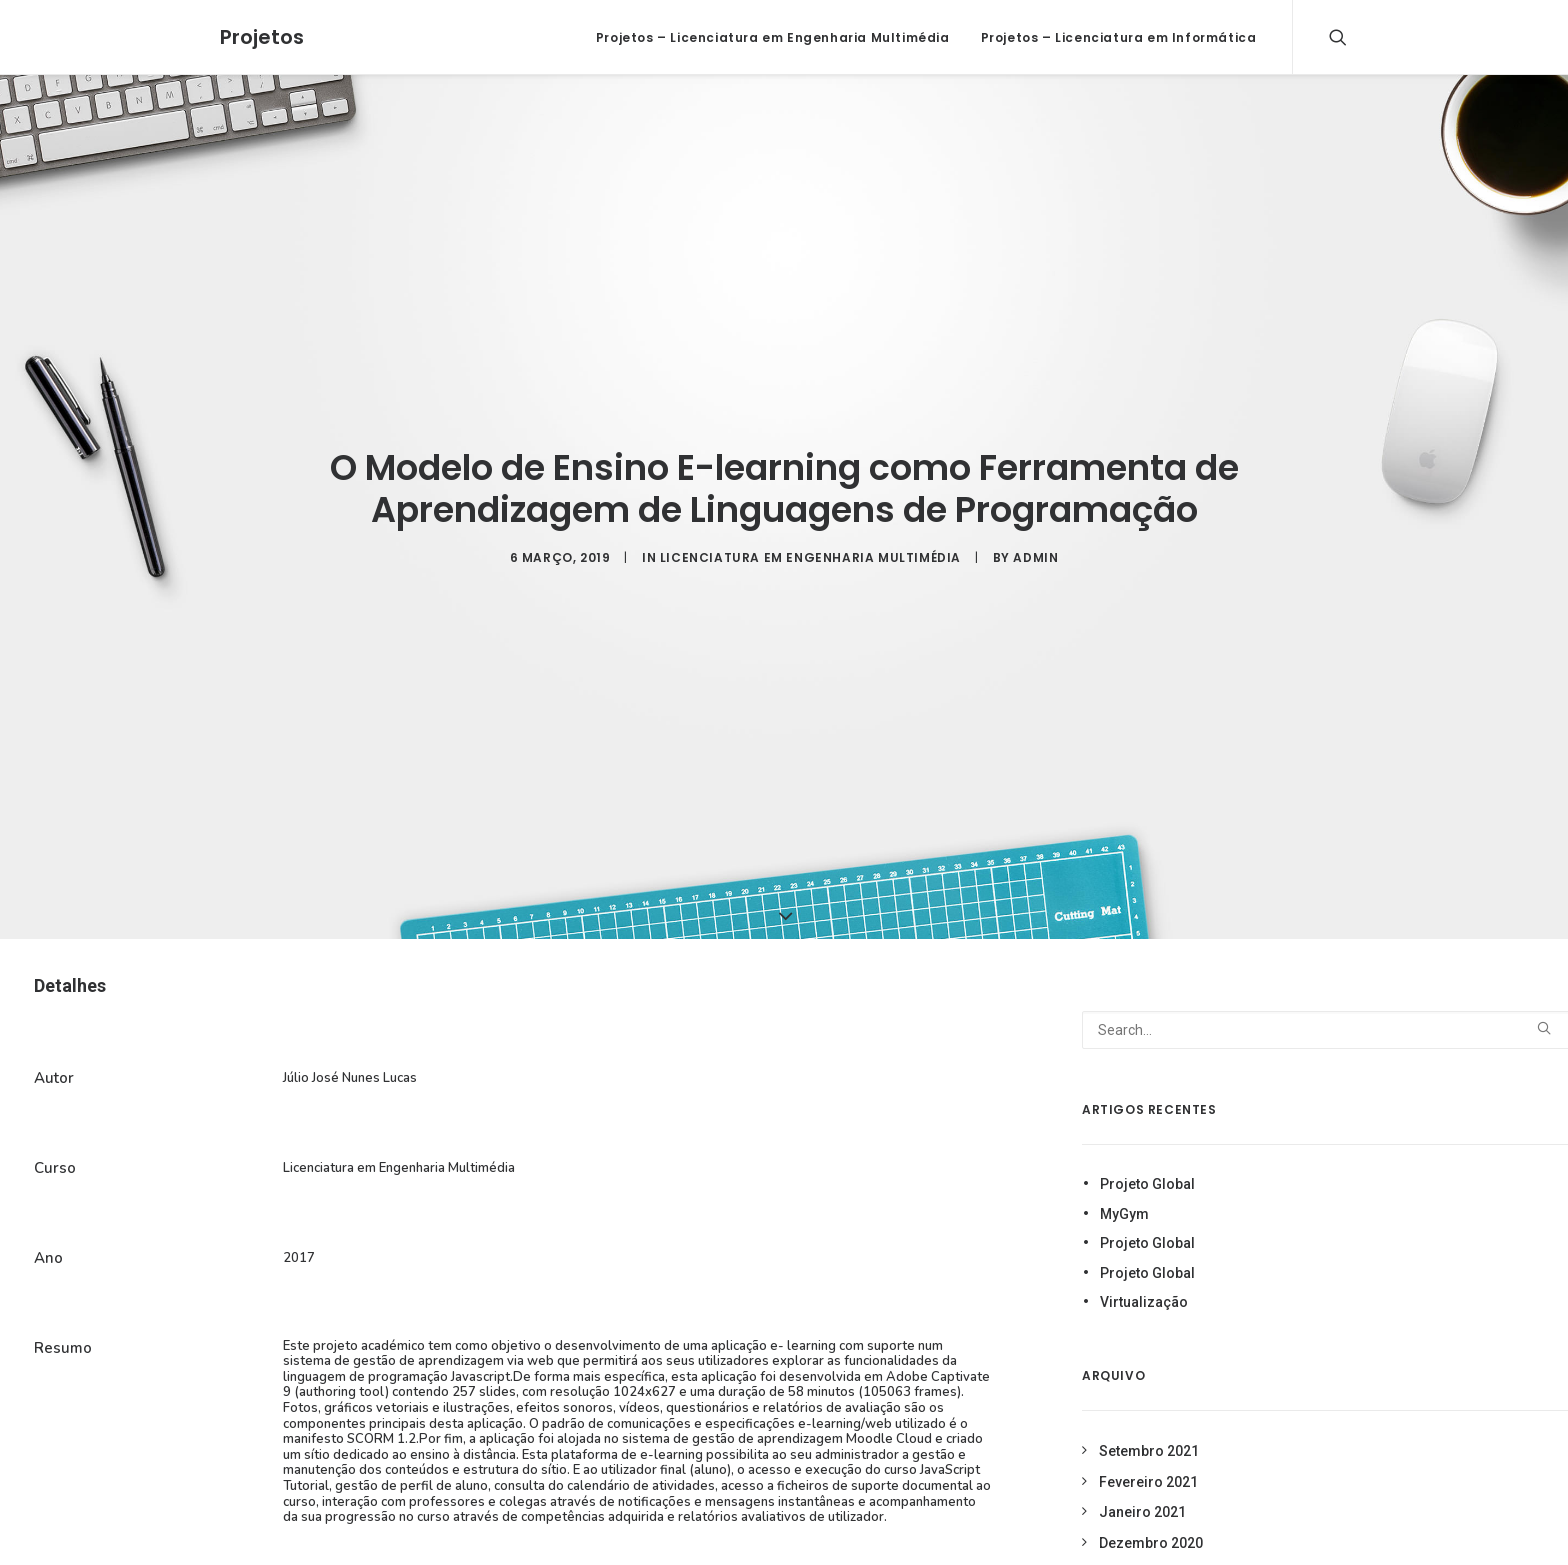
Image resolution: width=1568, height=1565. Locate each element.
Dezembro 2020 (1151, 1514)
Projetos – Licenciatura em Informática (1119, 37)
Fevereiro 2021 (1148, 1453)
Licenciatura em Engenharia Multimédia (810, 543)
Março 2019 (1138, 1545)
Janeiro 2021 (1142, 1484)
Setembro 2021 (1149, 1423)
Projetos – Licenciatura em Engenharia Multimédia (773, 37)
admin (1035, 543)
